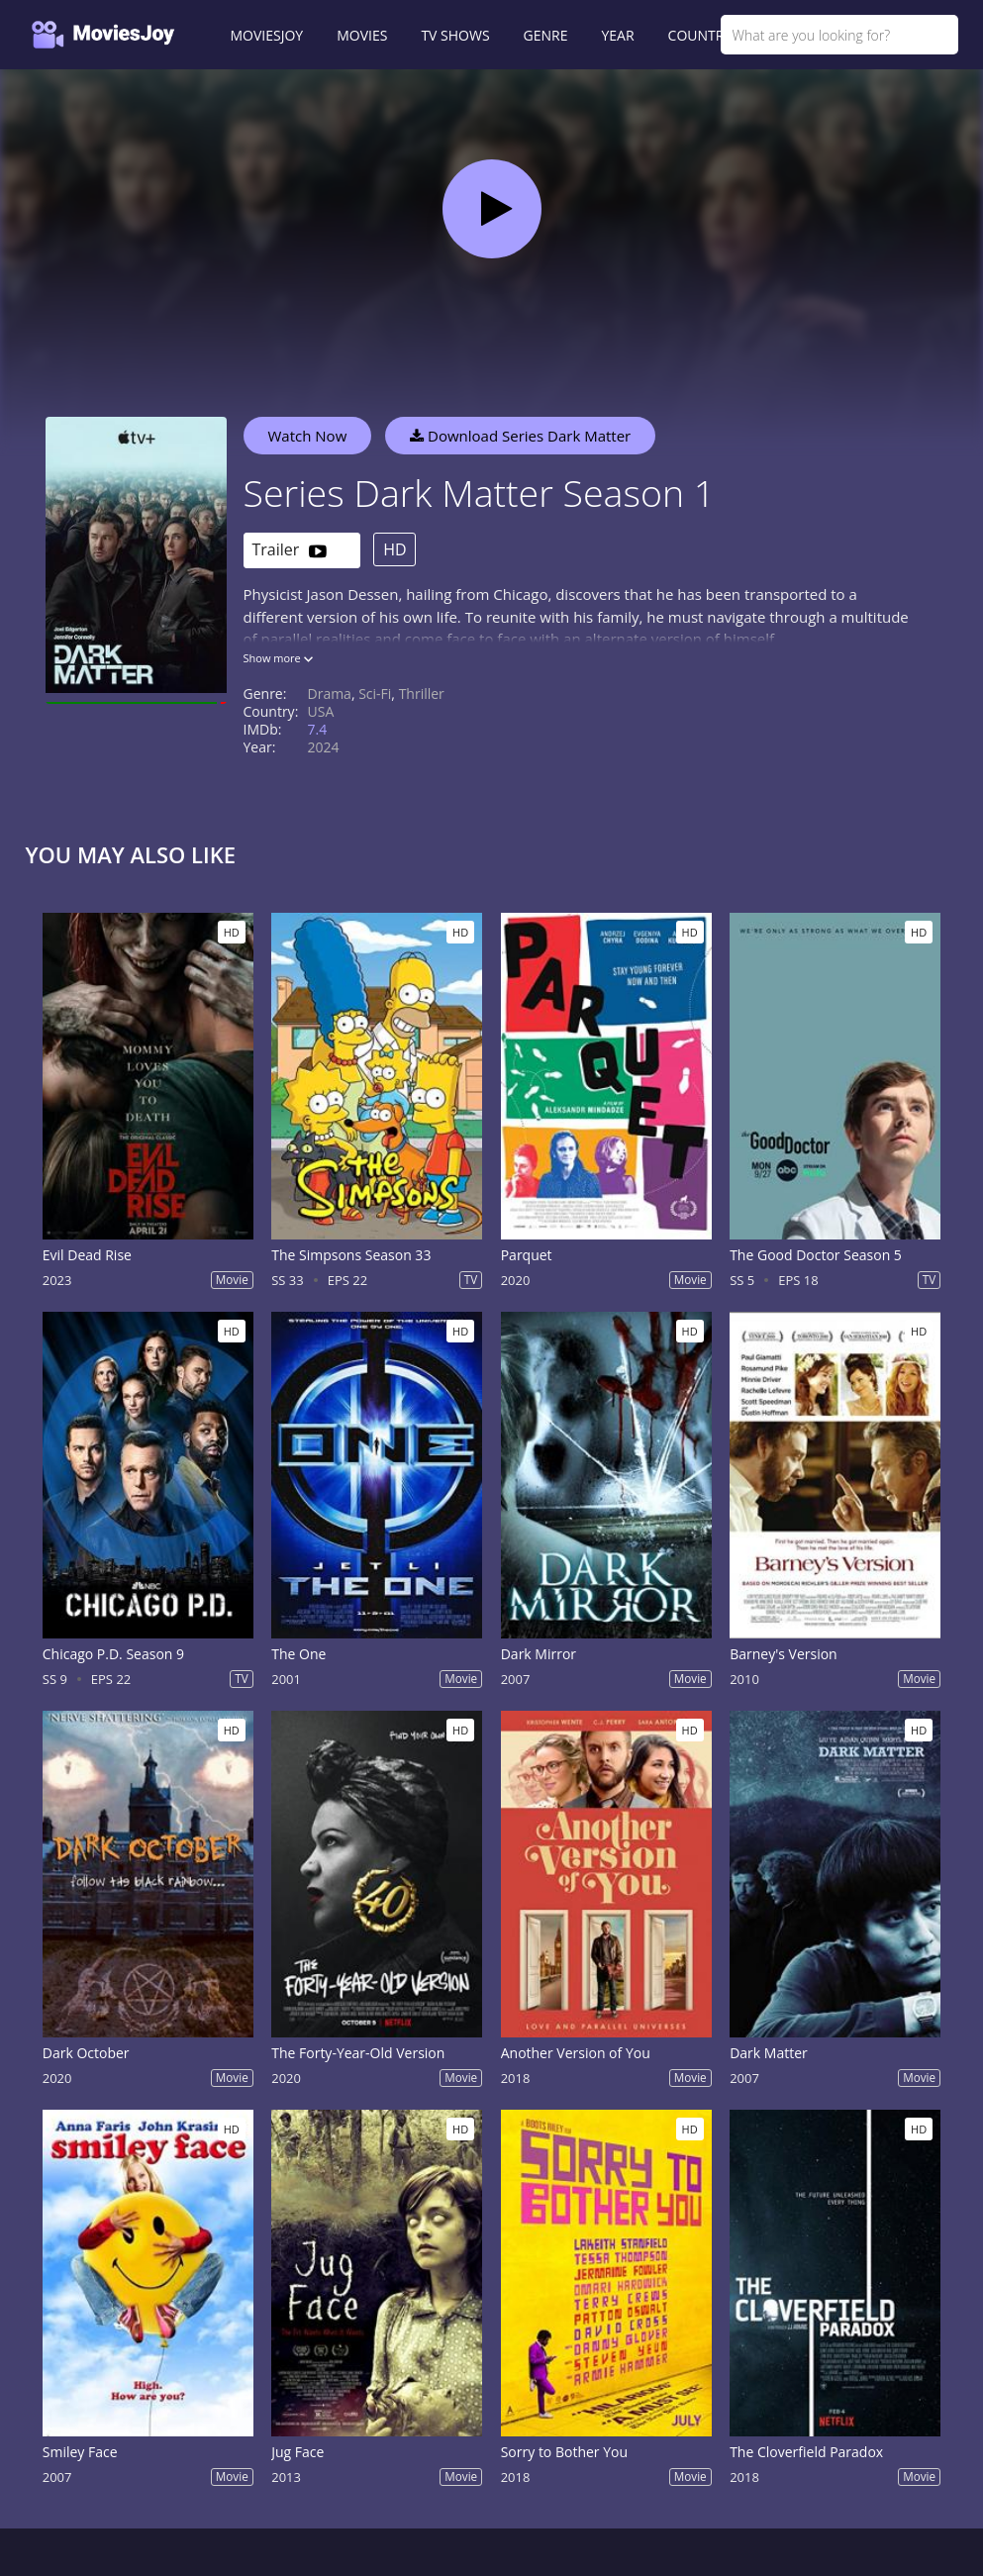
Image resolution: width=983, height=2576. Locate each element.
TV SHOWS (455, 35)
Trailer (289, 551)
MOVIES (362, 35)
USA (321, 711)
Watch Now (307, 436)
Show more (278, 657)
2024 (324, 747)
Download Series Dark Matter (520, 436)
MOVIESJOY (267, 35)
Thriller (421, 693)
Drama (329, 693)
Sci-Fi (374, 693)
